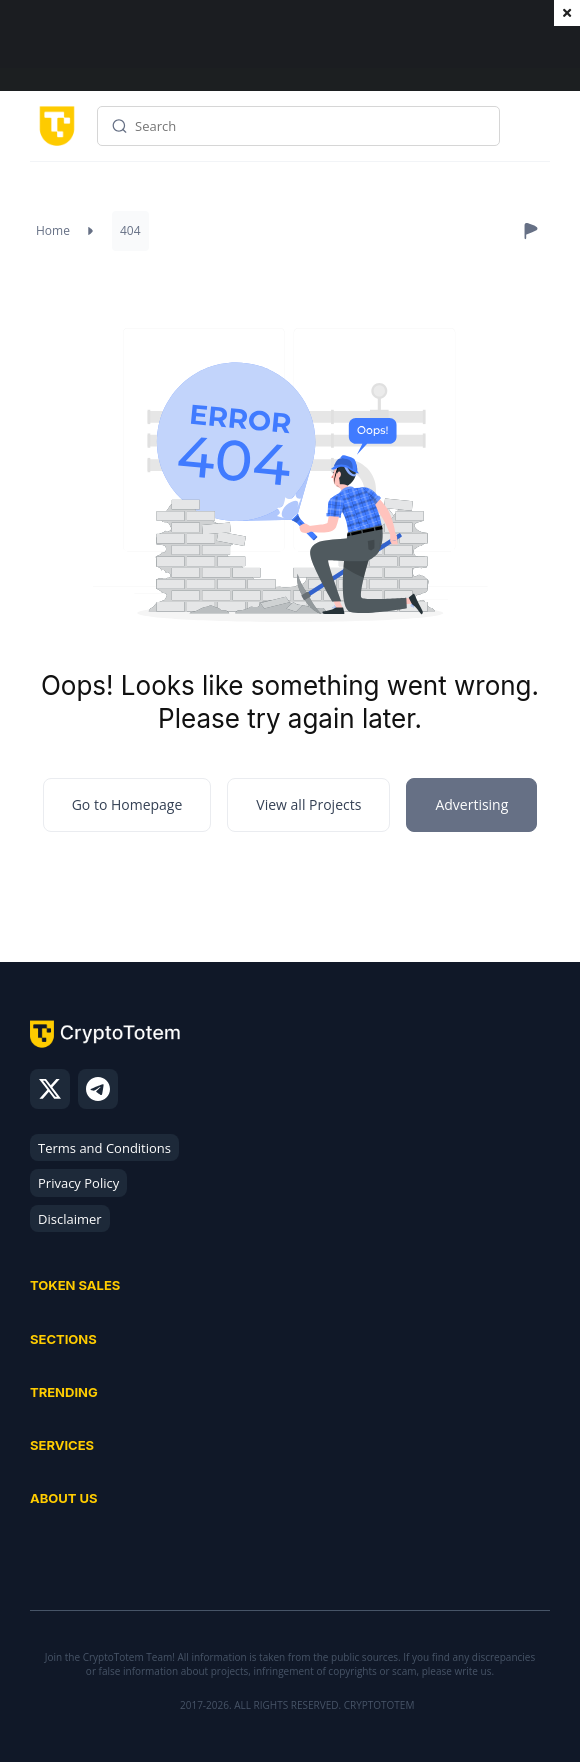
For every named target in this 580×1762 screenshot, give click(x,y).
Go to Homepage (127, 804)
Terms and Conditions (104, 1148)
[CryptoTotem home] (53, 125)
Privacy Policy (78, 1183)
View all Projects (308, 804)
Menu (530, 133)
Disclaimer (70, 1219)
